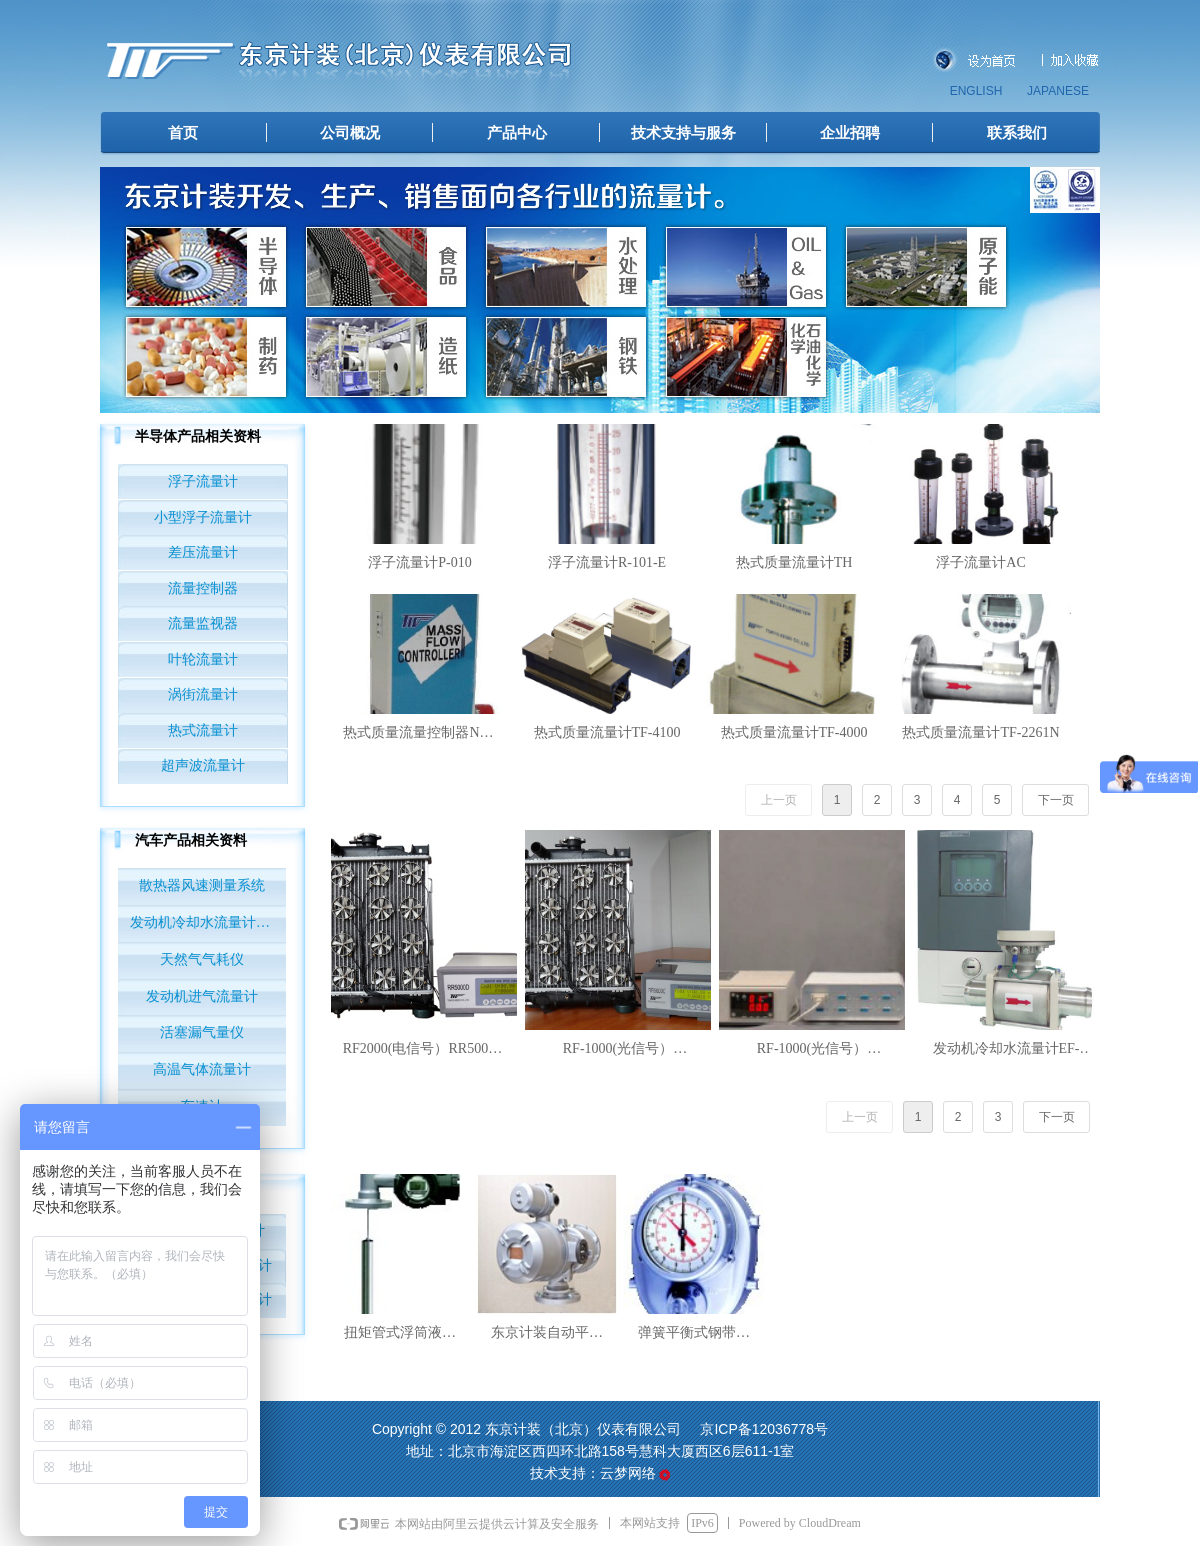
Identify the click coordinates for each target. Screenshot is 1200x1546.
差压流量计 (203, 552)
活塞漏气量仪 (202, 1032)
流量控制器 (203, 588)
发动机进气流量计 (202, 996)
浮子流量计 (203, 481)
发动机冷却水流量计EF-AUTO (208, 922)
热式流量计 (203, 730)
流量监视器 (203, 623)
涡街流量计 (203, 694)
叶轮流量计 (203, 659)
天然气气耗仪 (202, 959)
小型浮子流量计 (203, 517)
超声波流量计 (203, 765)
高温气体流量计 (202, 1069)
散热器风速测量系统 (202, 885)
